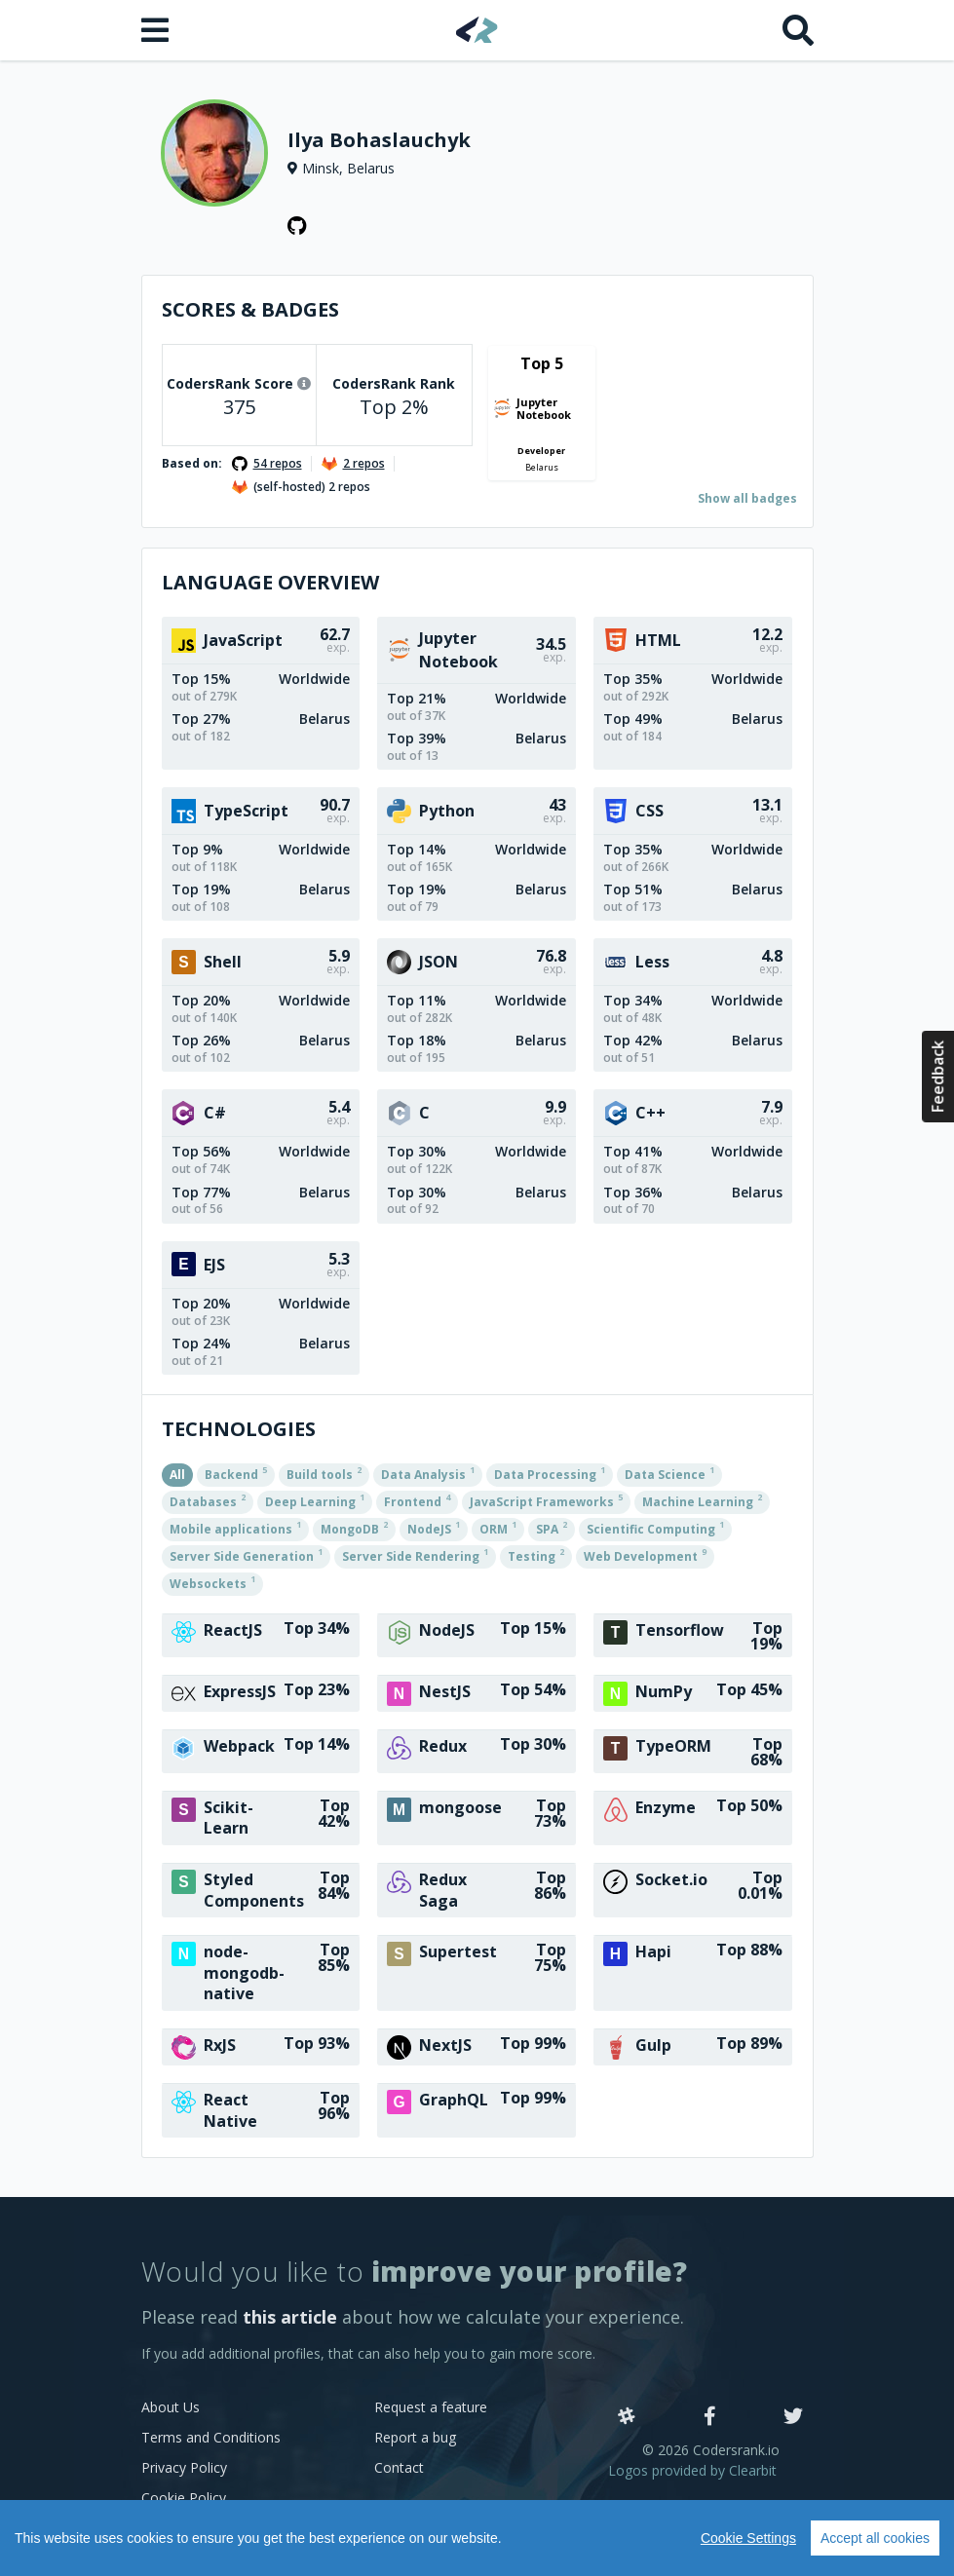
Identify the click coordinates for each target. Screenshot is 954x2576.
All (177, 1474)
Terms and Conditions (211, 2437)
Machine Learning (702, 1500)
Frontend (417, 1500)
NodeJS (433, 1527)
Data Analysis (428, 1473)
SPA (551, 1527)
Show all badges (747, 498)
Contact (399, 2467)
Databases (208, 1500)
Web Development (645, 1555)
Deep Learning (314, 1500)
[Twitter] (793, 2417)
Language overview (270, 582)
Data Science (669, 1473)
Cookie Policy (183, 2497)
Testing (536, 1555)
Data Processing (549, 1473)
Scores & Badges (250, 309)
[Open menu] (156, 30)
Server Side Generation (246, 1555)
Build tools (324, 1473)
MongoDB (354, 1527)
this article (290, 2317)
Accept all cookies (875, 2538)
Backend (236, 1473)
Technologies (239, 1429)
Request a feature (430, 2407)
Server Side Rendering (415, 1555)
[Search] (798, 30)
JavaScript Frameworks (546, 1500)
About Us (170, 2407)
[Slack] (626, 2417)
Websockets (212, 1582)
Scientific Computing (655, 1527)
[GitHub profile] (297, 226)
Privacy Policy (184, 2467)
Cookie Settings (748, 2538)
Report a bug (415, 2437)
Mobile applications (235, 1527)
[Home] (477, 30)
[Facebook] (710, 2417)
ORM (497, 1527)
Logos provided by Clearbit (692, 2470)
